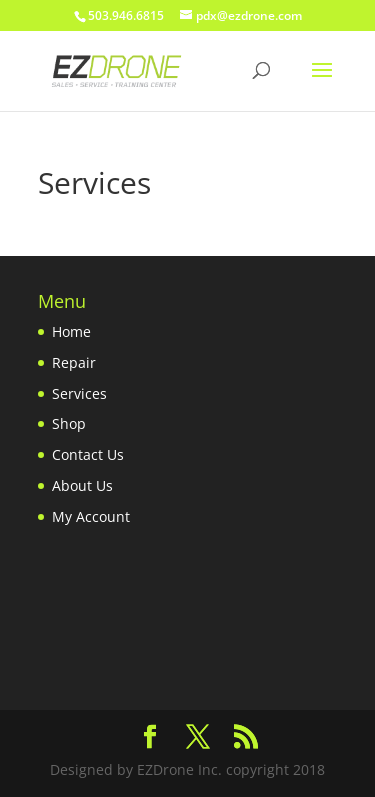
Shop (69, 423)
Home (71, 331)
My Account (91, 516)
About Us (82, 485)
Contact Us (88, 454)
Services (79, 393)
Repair (74, 362)
